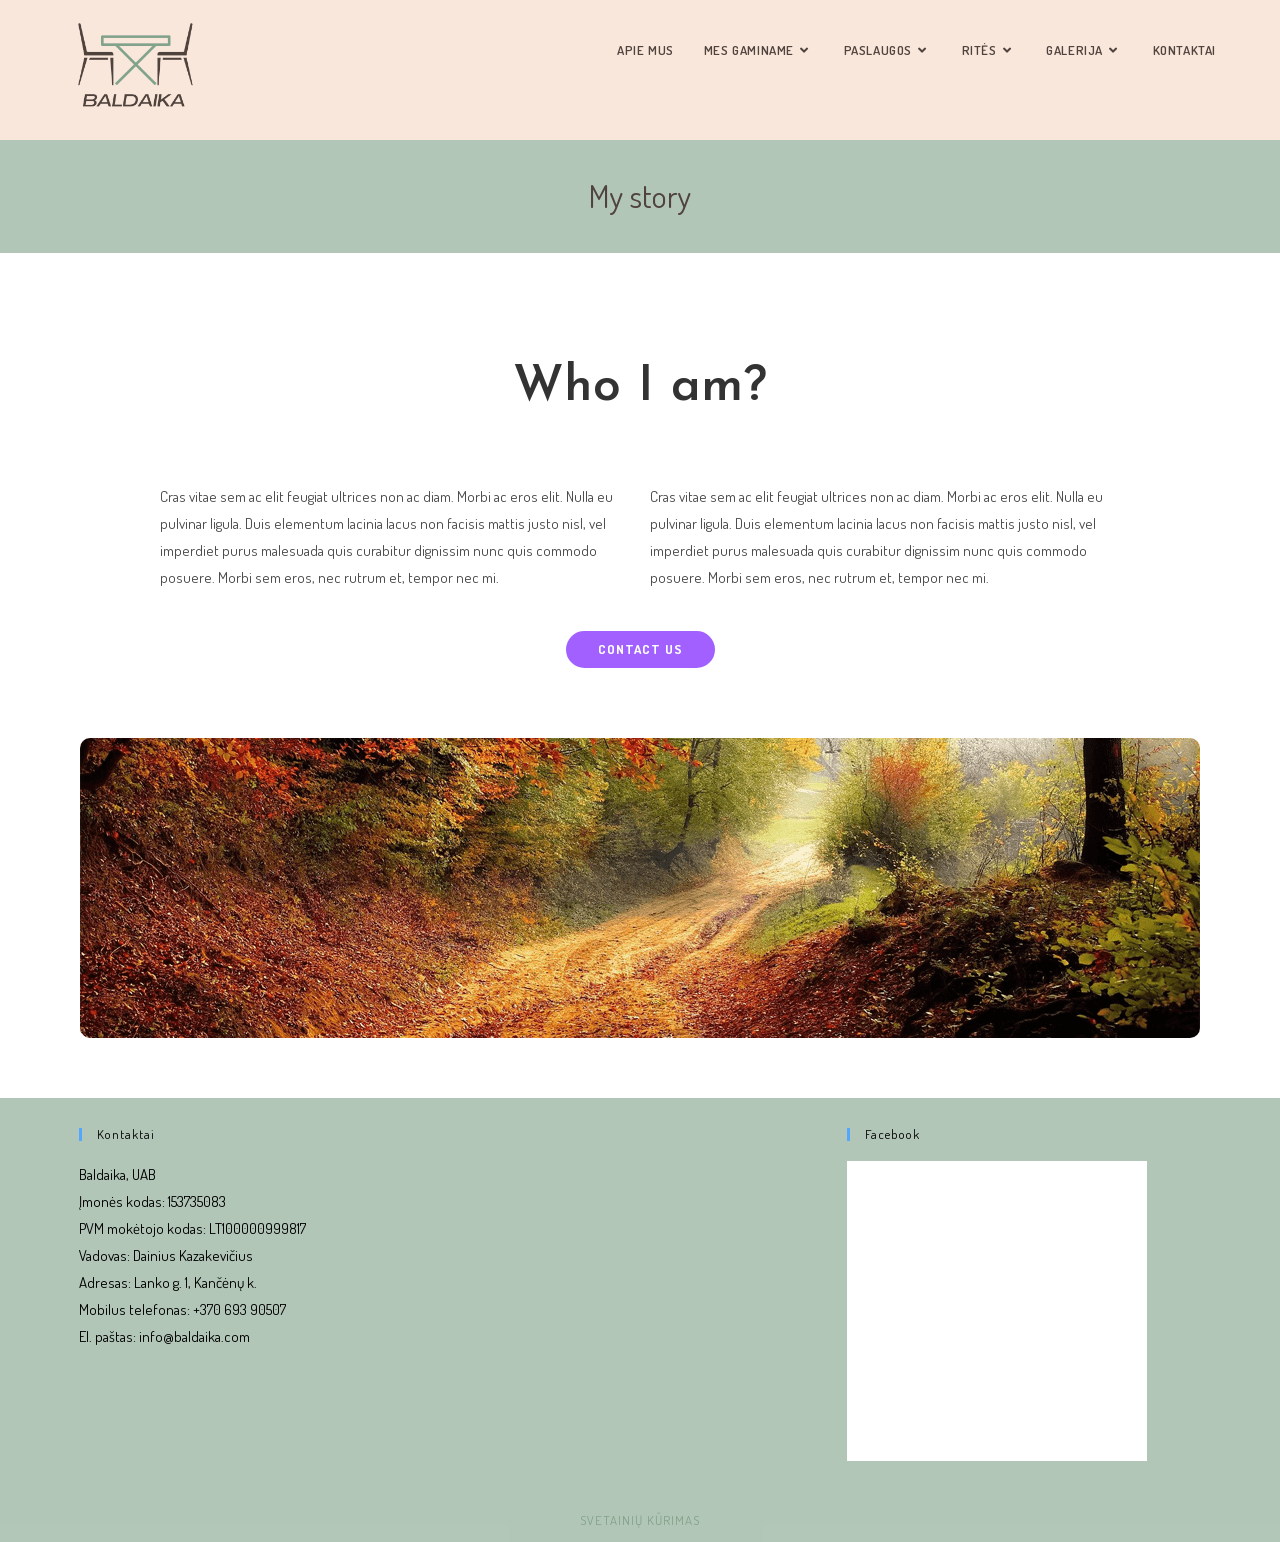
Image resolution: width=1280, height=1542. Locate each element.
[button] (640, 649)
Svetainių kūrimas (640, 1520)
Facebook (892, 1134)
